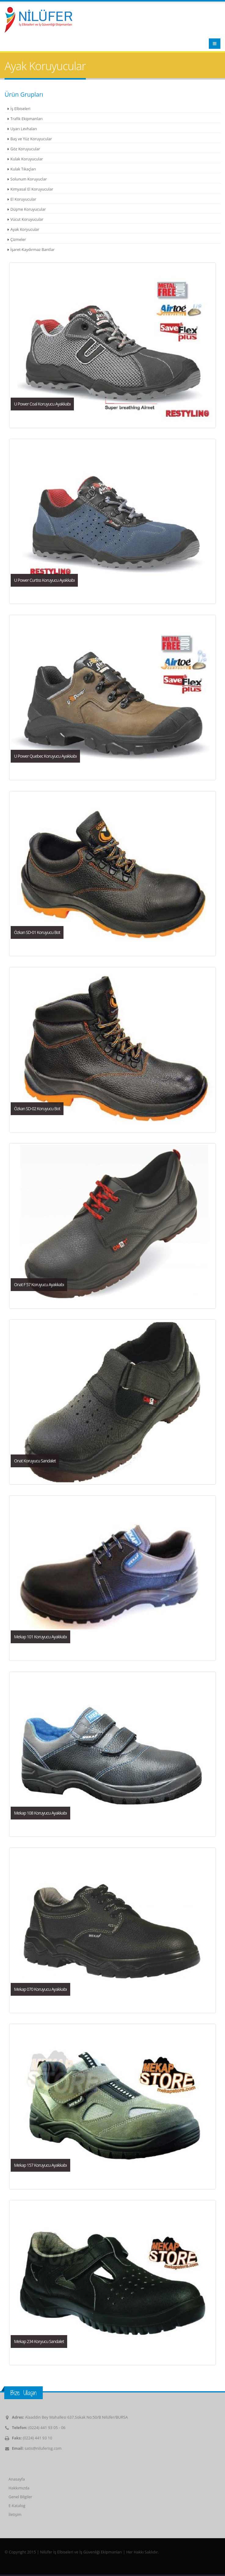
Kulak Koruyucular (26, 159)
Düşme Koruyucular (28, 209)
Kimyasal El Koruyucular (31, 189)
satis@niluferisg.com (43, 2448)
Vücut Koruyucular (26, 219)
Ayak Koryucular (24, 229)
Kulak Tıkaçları (23, 169)
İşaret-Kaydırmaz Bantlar (32, 249)
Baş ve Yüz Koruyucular (31, 138)
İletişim (15, 2514)
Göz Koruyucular (25, 149)
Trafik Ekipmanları (26, 118)
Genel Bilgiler (20, 2496)
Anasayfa (17, 2479)
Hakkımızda (19, 2488)
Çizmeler (18, 239)
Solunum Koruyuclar (28, 179)
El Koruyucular (23, 199)
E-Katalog (17, 2505)
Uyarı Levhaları (23, 128)
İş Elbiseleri (20, 108)
